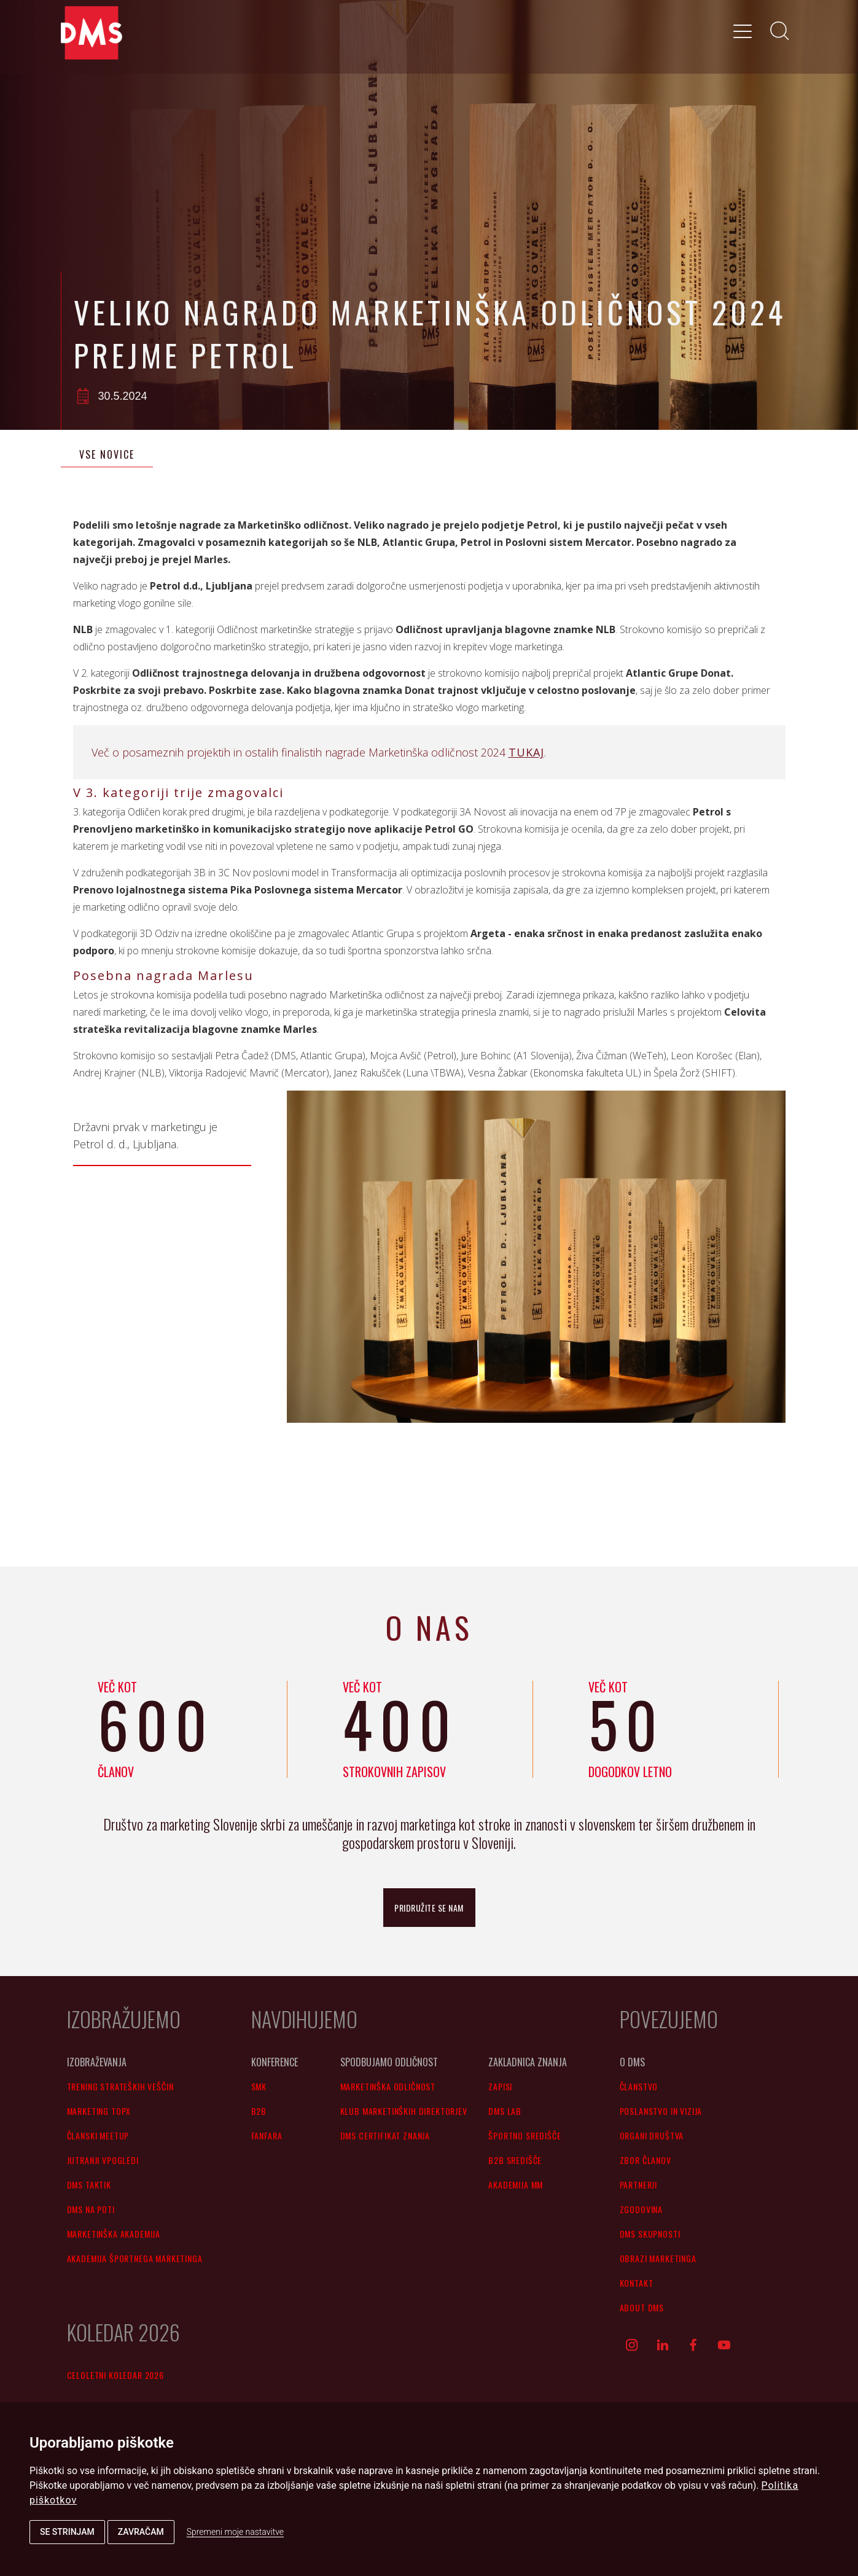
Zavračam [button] (141, 2532)
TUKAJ (526, 752)
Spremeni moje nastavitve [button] (235, 2532)
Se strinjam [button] (67, 2532)
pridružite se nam (429, 1907)
